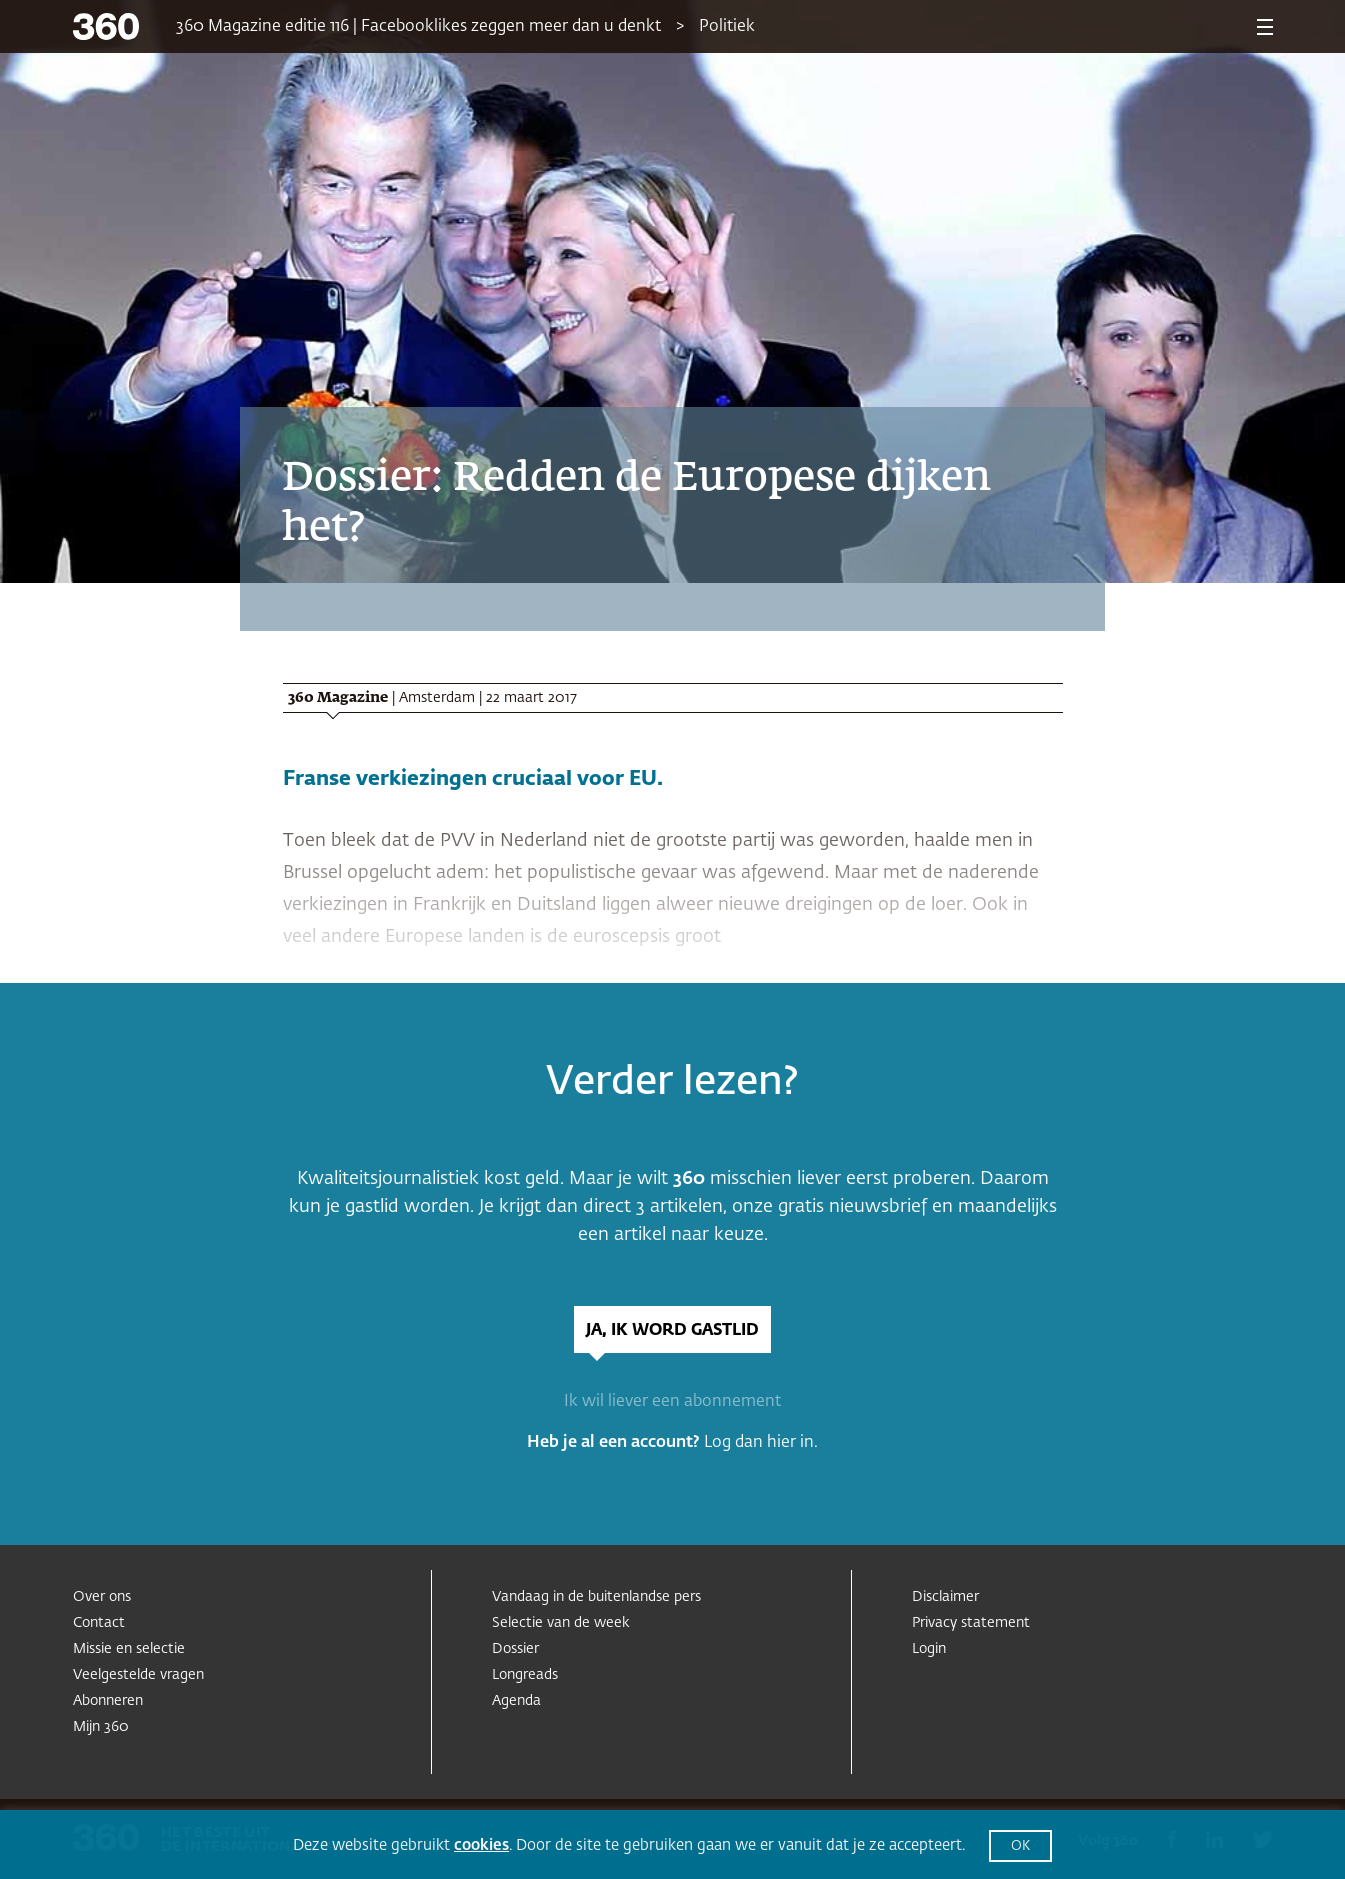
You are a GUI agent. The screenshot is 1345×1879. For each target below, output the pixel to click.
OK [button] (1020, 1846)
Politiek (727, 27)
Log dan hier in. (761, 1443)
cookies (481, 1845)
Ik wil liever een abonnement (672, 1402)
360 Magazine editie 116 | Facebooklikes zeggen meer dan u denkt (418, 27)
